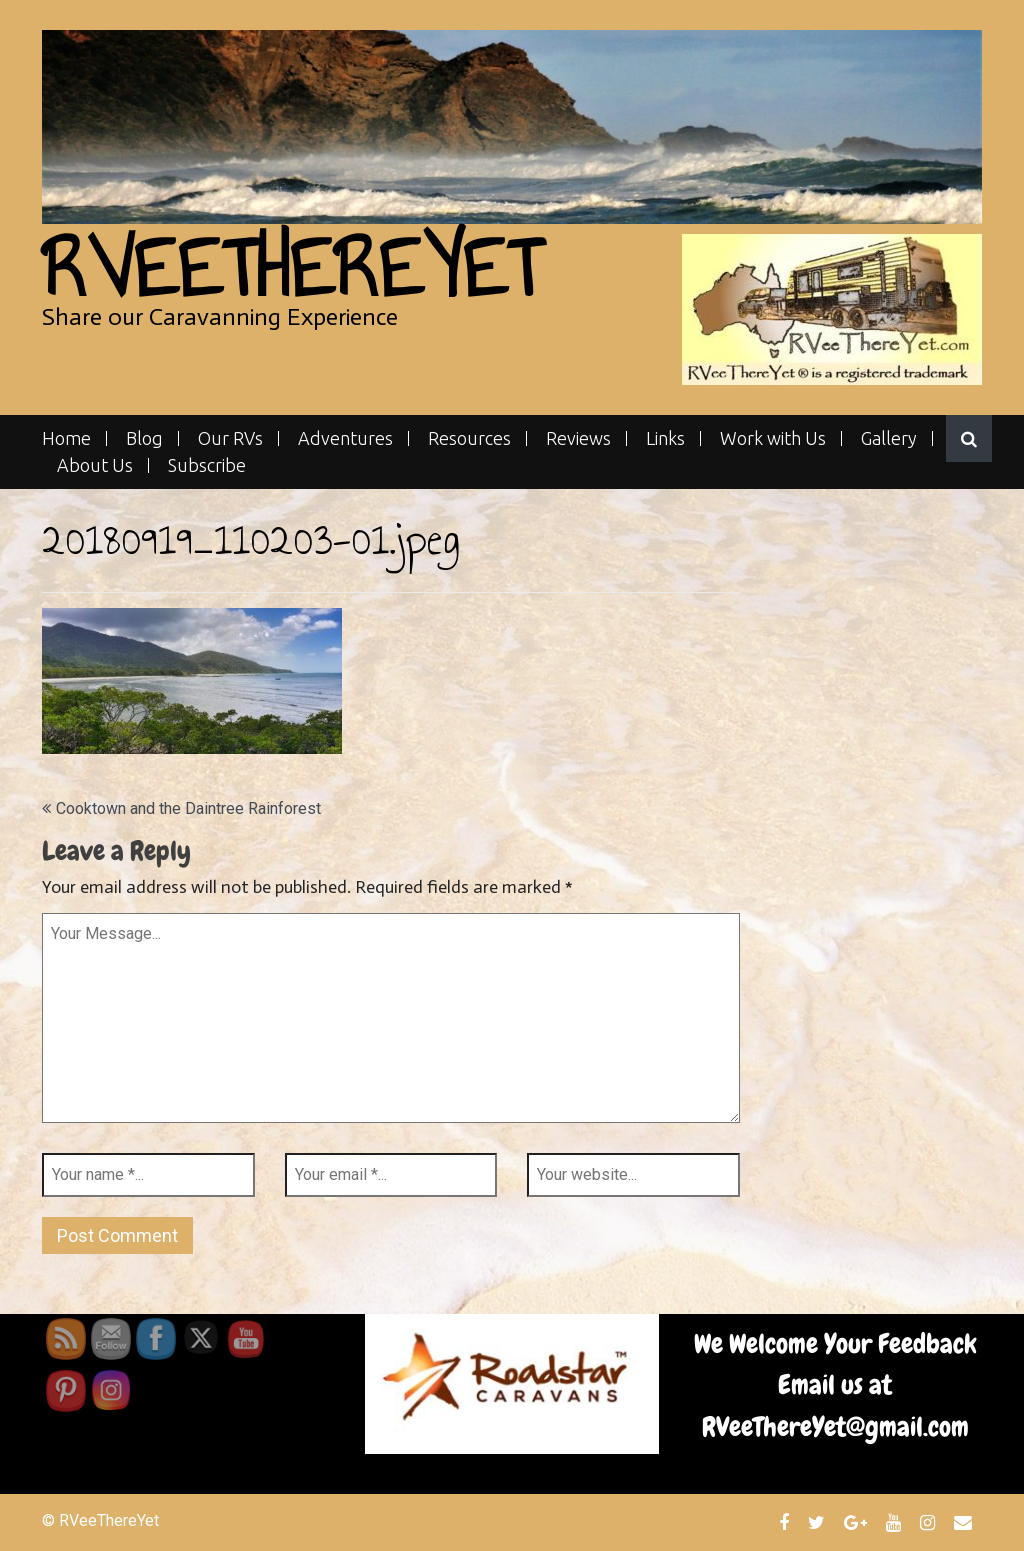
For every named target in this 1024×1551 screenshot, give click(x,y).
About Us (95, 465)
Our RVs (230, 438)
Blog (144, 438)
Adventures (345, 438)
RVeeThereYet (291, 268)
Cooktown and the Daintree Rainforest (188, 808)
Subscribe (207, 465)
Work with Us (773, 438)
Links (665, 438)
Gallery (889, 438)
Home (66, 438)
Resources (469, 438)
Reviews (578, 438)
